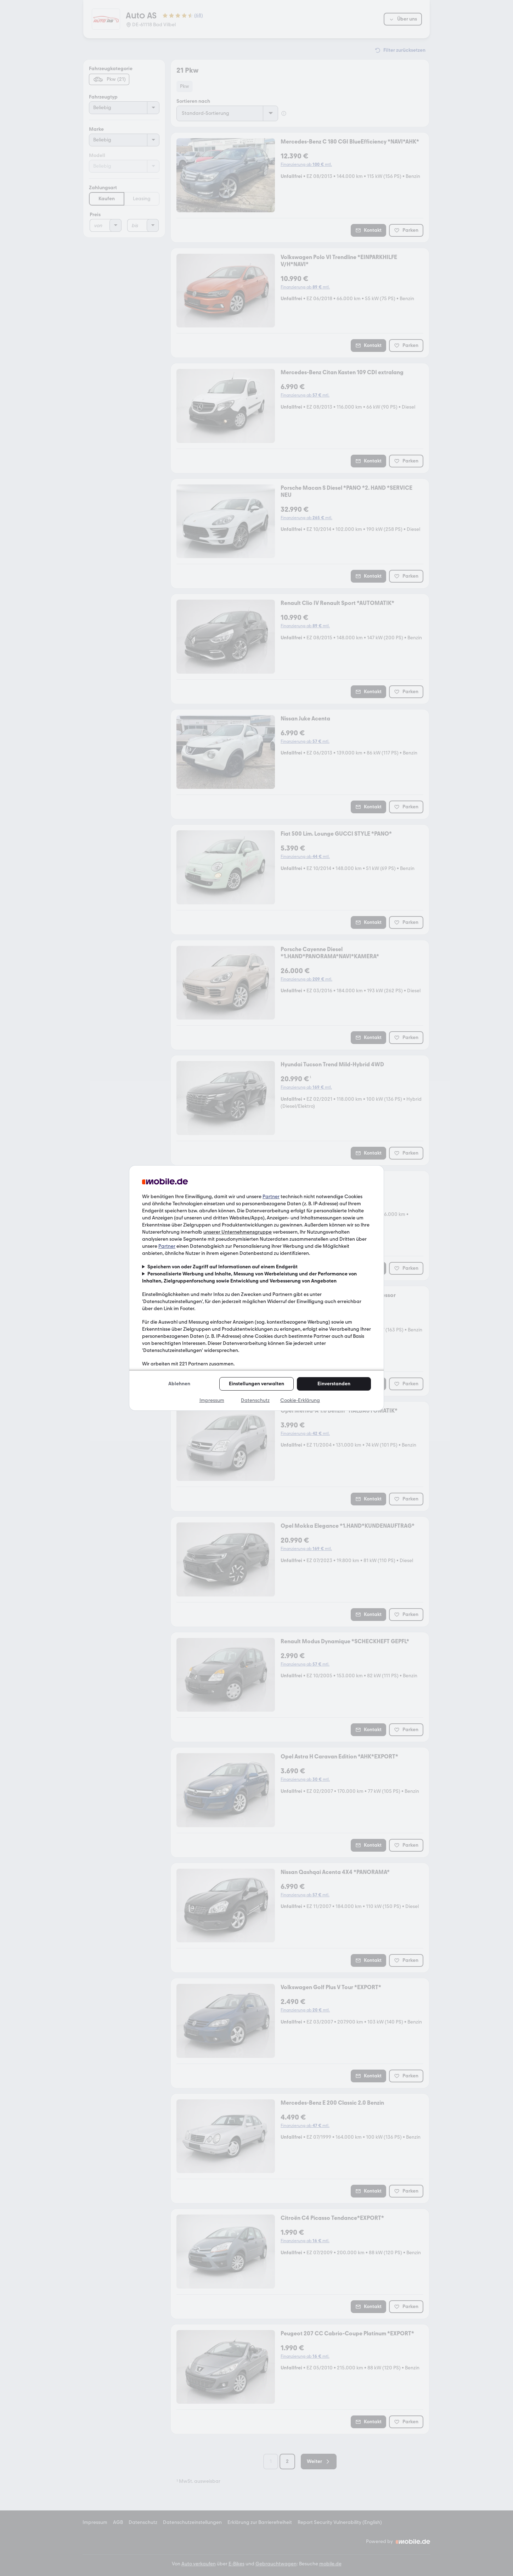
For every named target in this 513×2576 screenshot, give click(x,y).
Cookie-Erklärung (300, 1400)
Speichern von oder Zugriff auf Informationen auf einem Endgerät (222, 1267)
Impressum (211, 1400)
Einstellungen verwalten (256, 1384)
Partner (271, 1197)
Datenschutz (255, 1400)
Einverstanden (333, 1384)
